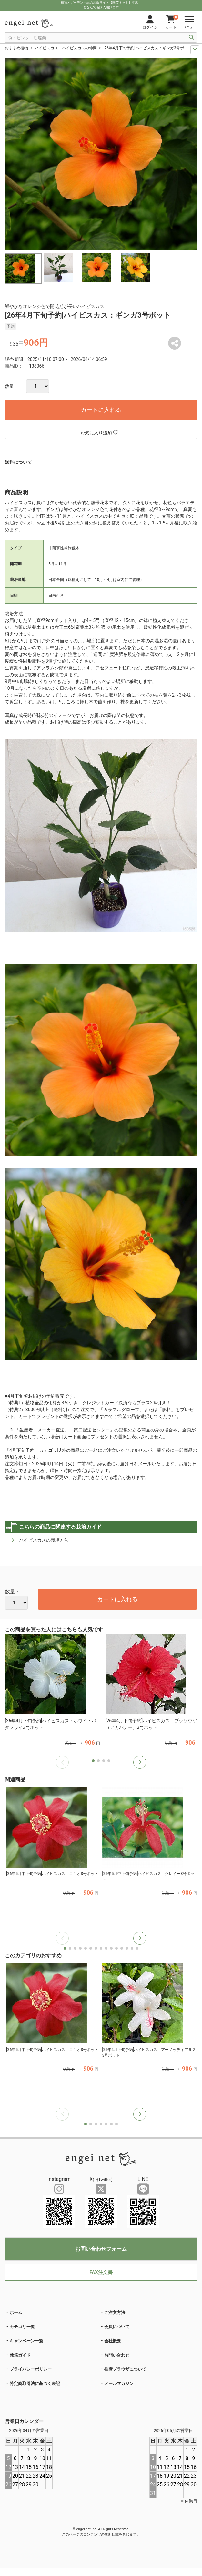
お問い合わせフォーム (101, 2249)
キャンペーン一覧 (26, 2340)
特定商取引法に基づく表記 (35, 2383)
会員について (116, 2326)
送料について (18, 462)
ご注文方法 (114, 2312)
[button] (139, 1762)
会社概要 (112, 2340)
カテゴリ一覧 (22, 2326)
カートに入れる (101, 409)
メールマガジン (119, 2383)
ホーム (16, 2312)
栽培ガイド (20, 2355)
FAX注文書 (100, 2272)
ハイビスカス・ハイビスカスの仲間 (66, 48)
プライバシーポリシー (31, 2369)
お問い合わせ (116, 2355)
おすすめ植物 (16, 48)
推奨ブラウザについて (125, 2369)
